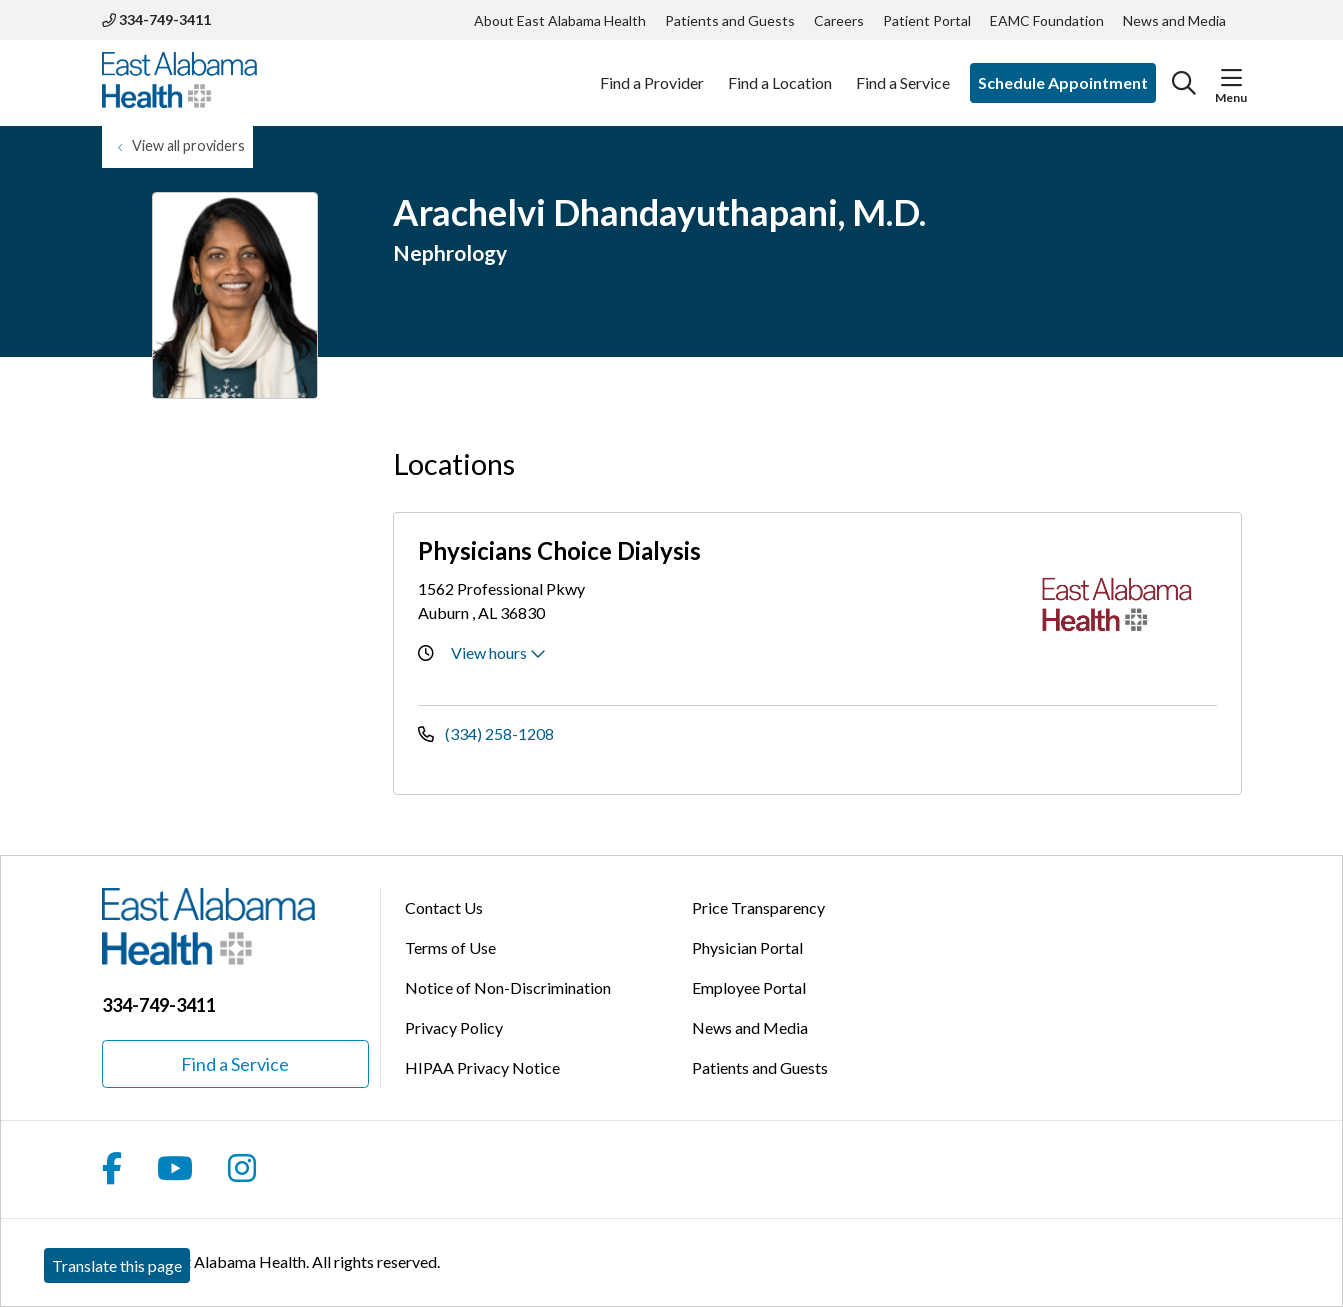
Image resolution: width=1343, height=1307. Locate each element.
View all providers (188, 145)
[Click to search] (1184, 83)
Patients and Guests (730, 20)
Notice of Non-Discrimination (508, 987)
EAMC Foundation (1047, 20)
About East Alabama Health (560, 20)
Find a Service (903, 72)
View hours (498, 652)
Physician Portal (747, 947)
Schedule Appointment (1063, 82)
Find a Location (780, 72)
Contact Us (444, 907)
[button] (1231, 78)
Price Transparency (758, 907)
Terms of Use (450, 947)
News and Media (1174, 20)
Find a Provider (652, 72)
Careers (839, 20)
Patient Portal (927, 20)
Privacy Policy (454, 1027)
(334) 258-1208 (486, 733)
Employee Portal (749, 987)
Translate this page (117, 1265)
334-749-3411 (156, 19)
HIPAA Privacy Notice (482, 1067)
